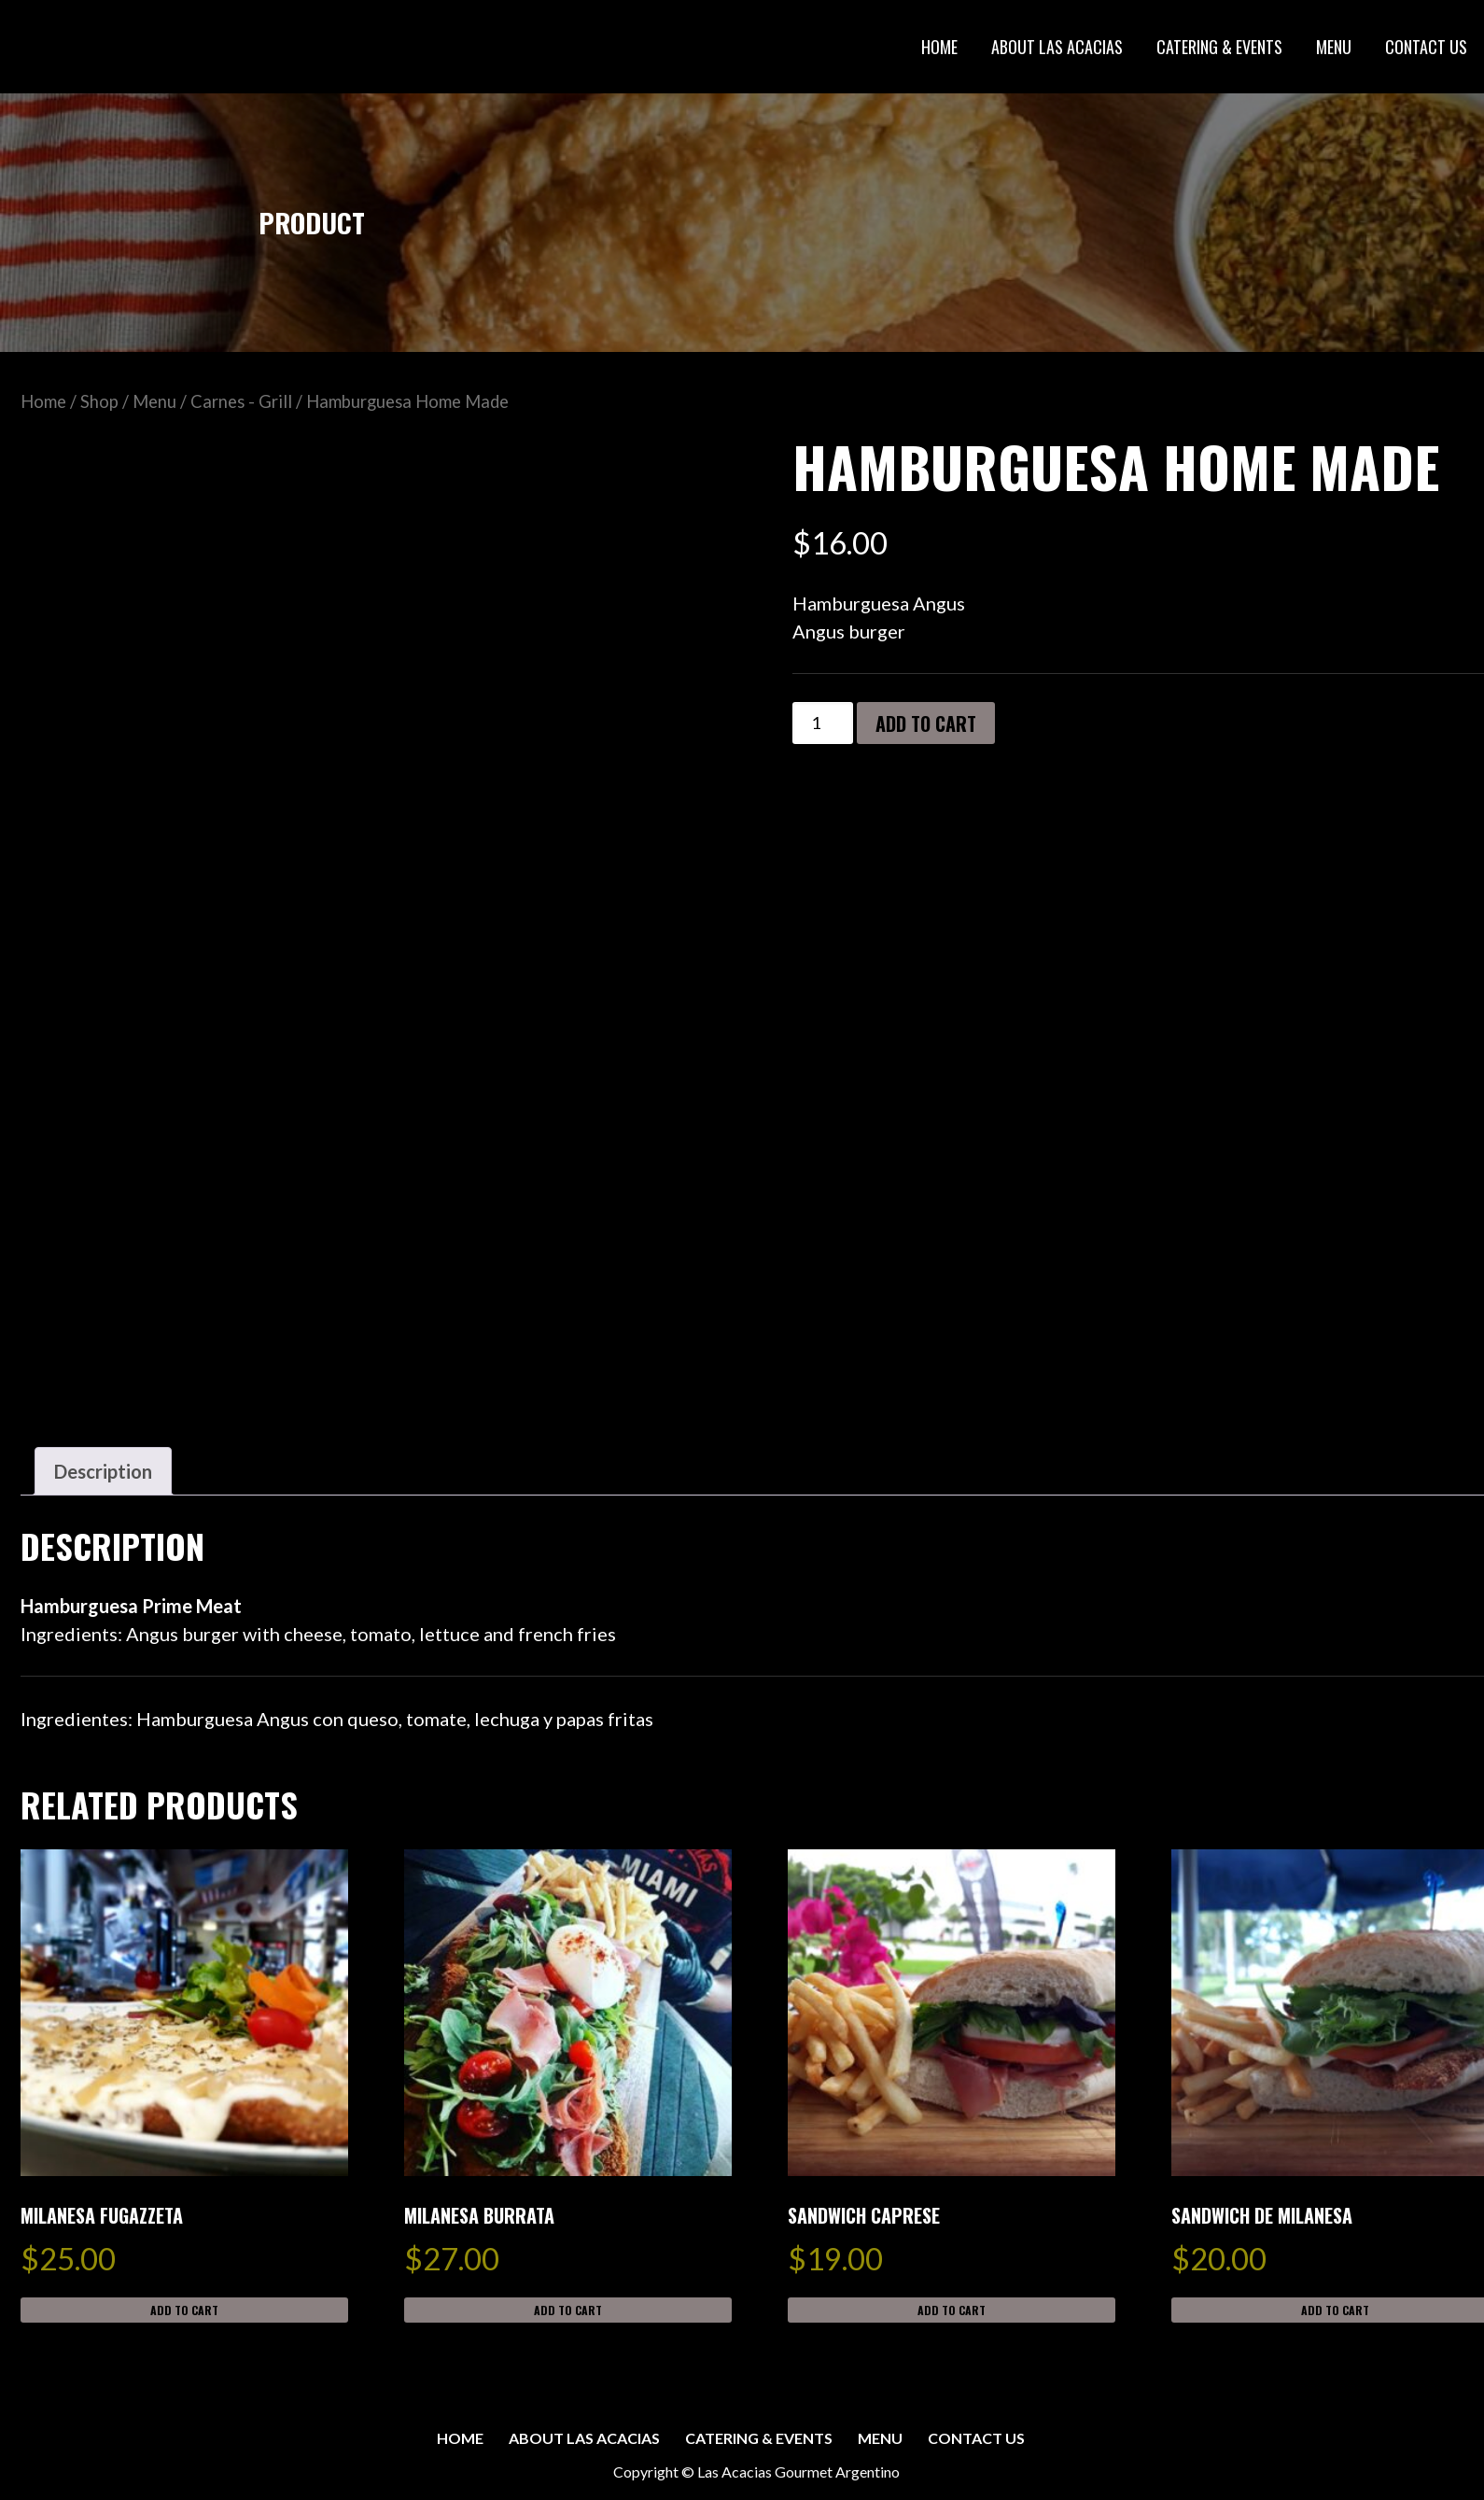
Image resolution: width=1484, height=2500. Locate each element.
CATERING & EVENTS (1219, 47)
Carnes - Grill (241, 401)
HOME (939, 47)
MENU (1333, 47)
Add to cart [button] (184, 2310)
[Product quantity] (822, 723)
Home (43, 401)
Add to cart (925, 723)
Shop (99, 401)
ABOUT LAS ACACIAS (1057, 47)
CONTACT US (1426, 47)
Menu (154, 401)
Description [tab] (103, 1471)
